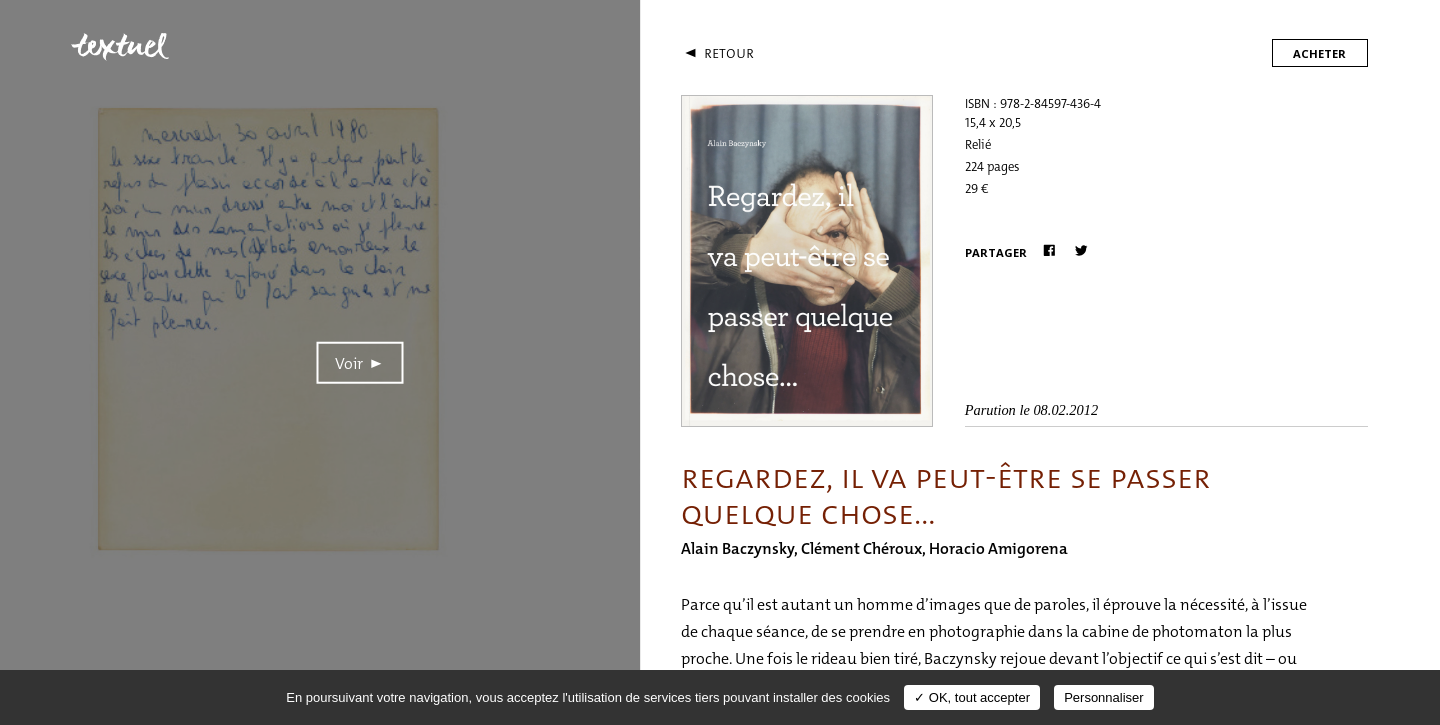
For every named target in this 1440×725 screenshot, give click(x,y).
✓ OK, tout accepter (972, 697)
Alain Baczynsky (737, 548)
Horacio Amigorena (998, 548)
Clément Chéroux (861, 548)
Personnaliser (1104, 697)
